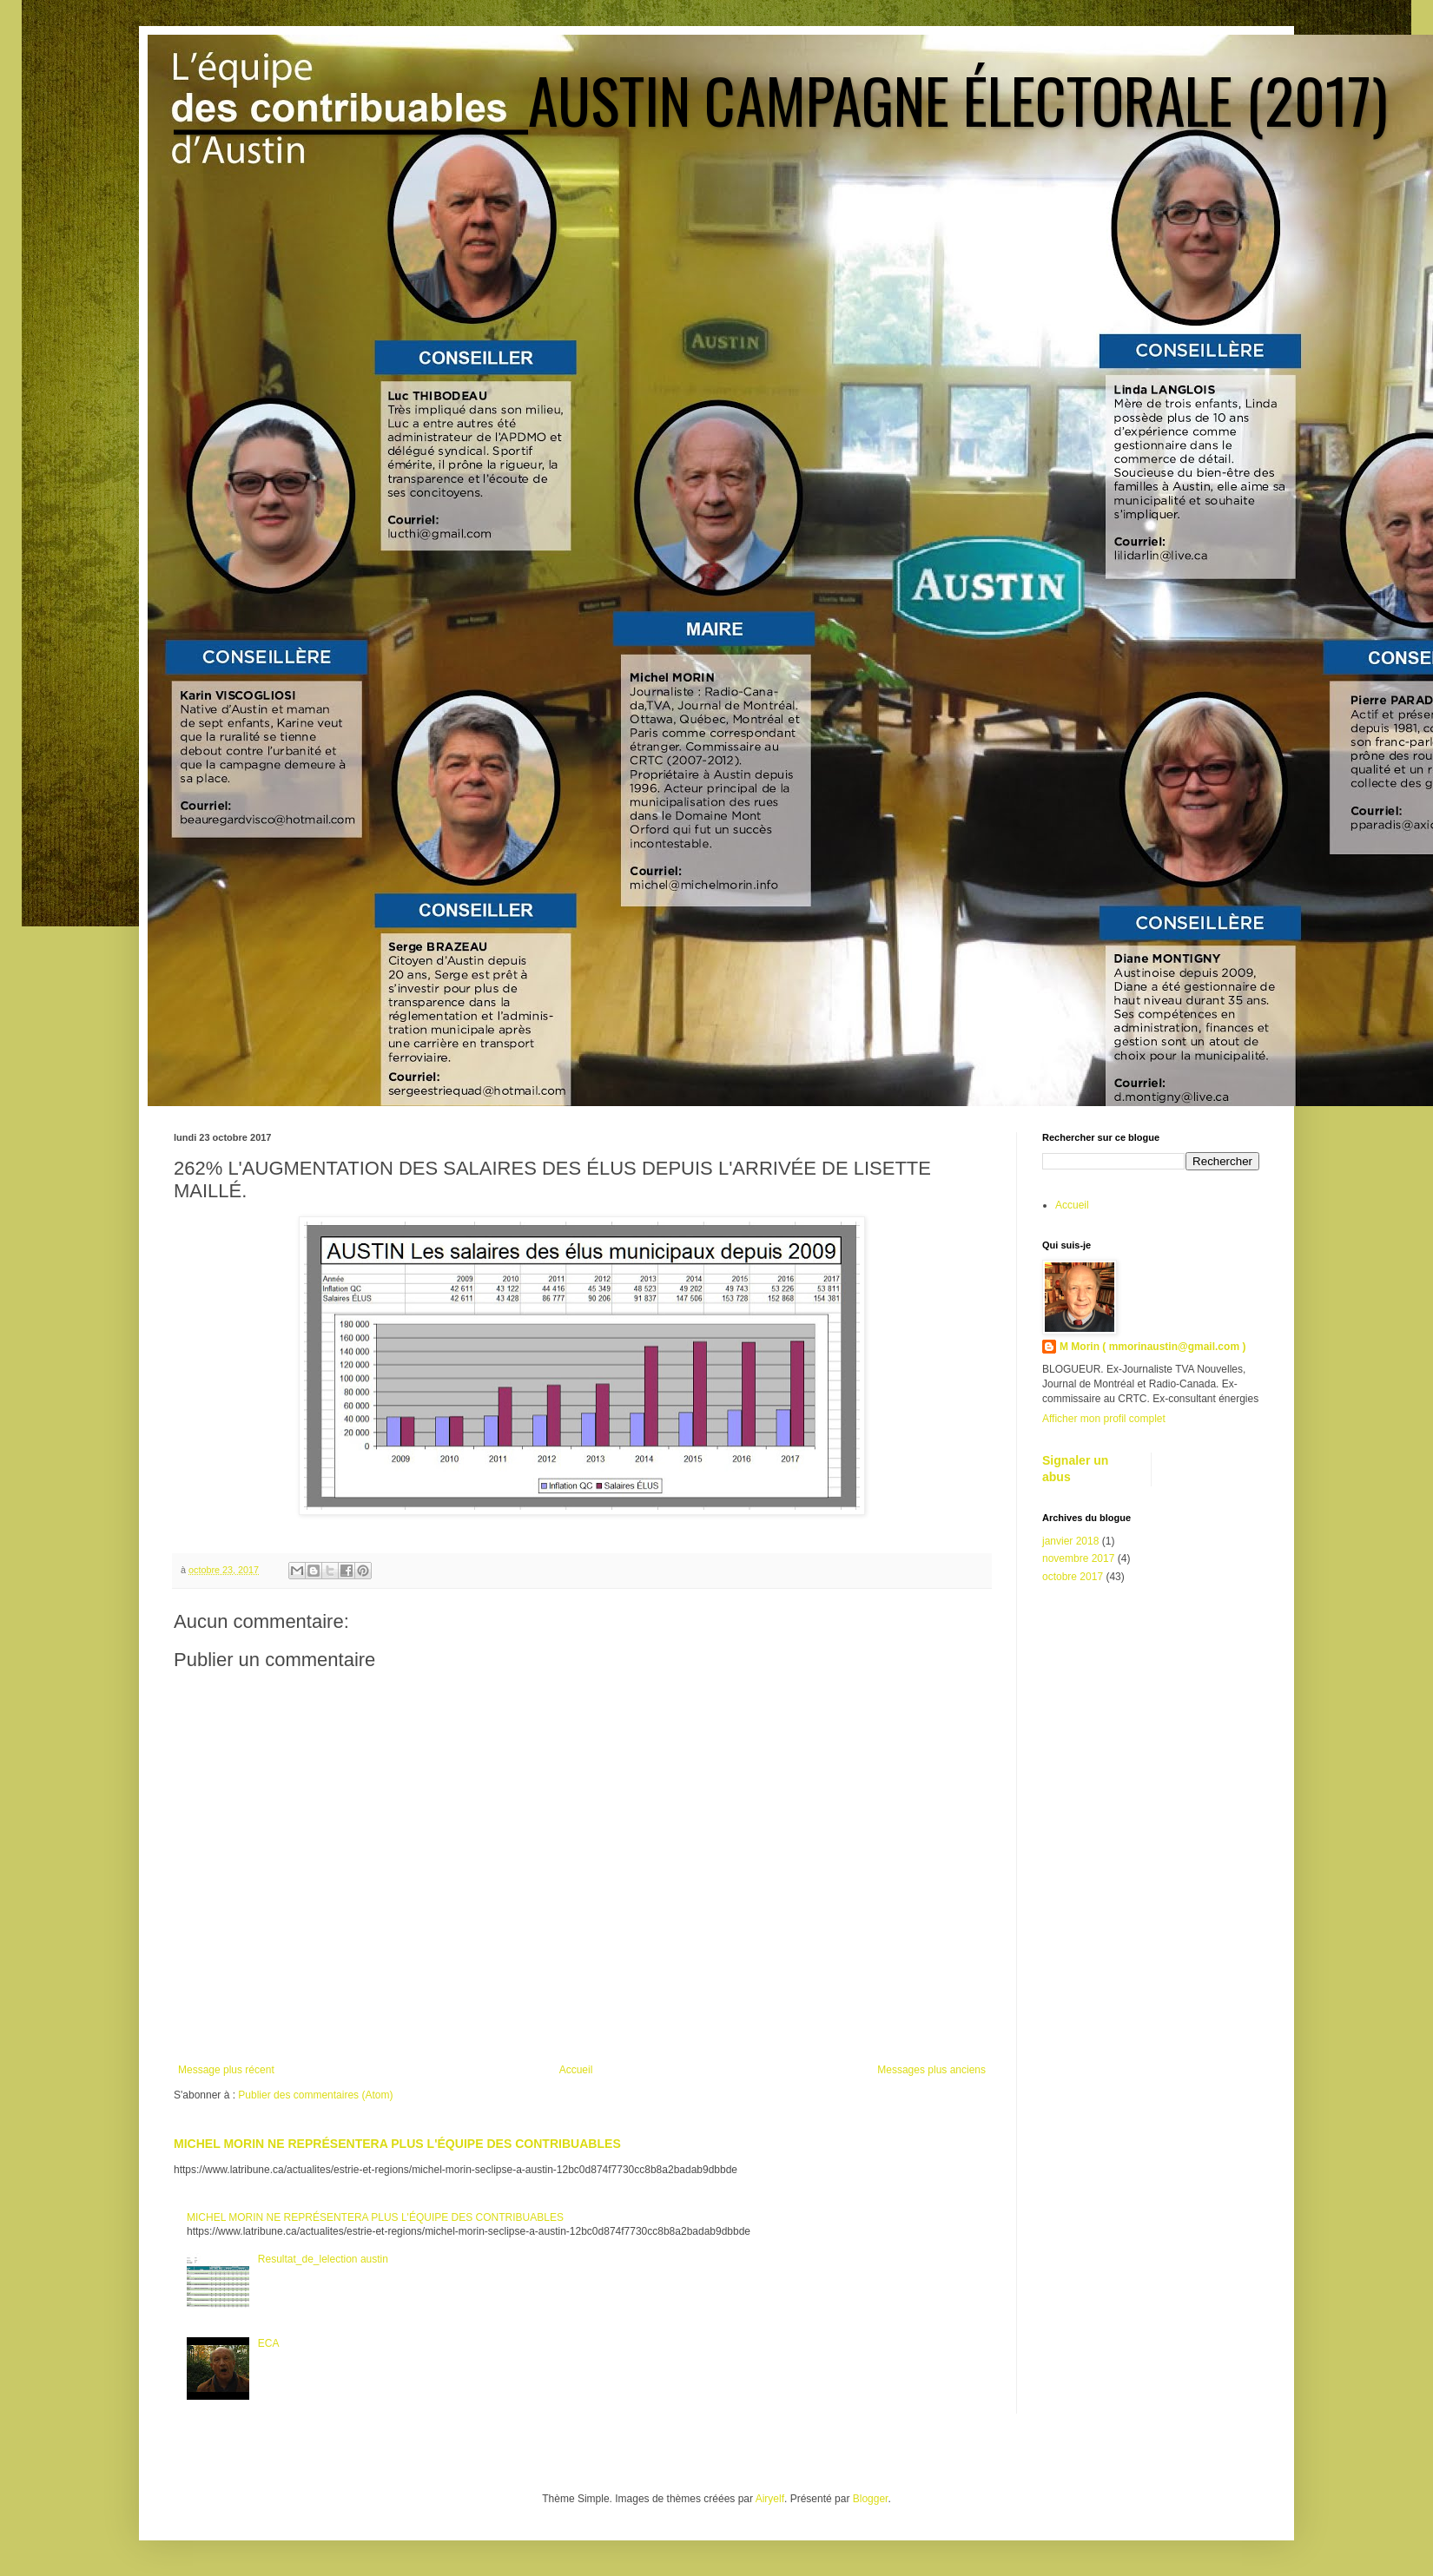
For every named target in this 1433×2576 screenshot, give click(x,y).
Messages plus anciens (931, 2070)
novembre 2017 (1078, 1558)
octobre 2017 (1072, 1577)
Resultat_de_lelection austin (323, 2259)
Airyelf (770, 2499)
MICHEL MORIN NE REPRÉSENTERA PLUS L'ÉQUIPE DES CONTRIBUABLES (397, 2144)
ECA (269, 2343)
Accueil (576, 2070)
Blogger (870, 2499)
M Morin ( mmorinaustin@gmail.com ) (1152, 1347)
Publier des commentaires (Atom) (315, 2095)
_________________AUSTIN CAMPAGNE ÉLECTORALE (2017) (781, 99)
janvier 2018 (1070, 1541)
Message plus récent (226, 2070)
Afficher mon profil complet (1104, 1419)
